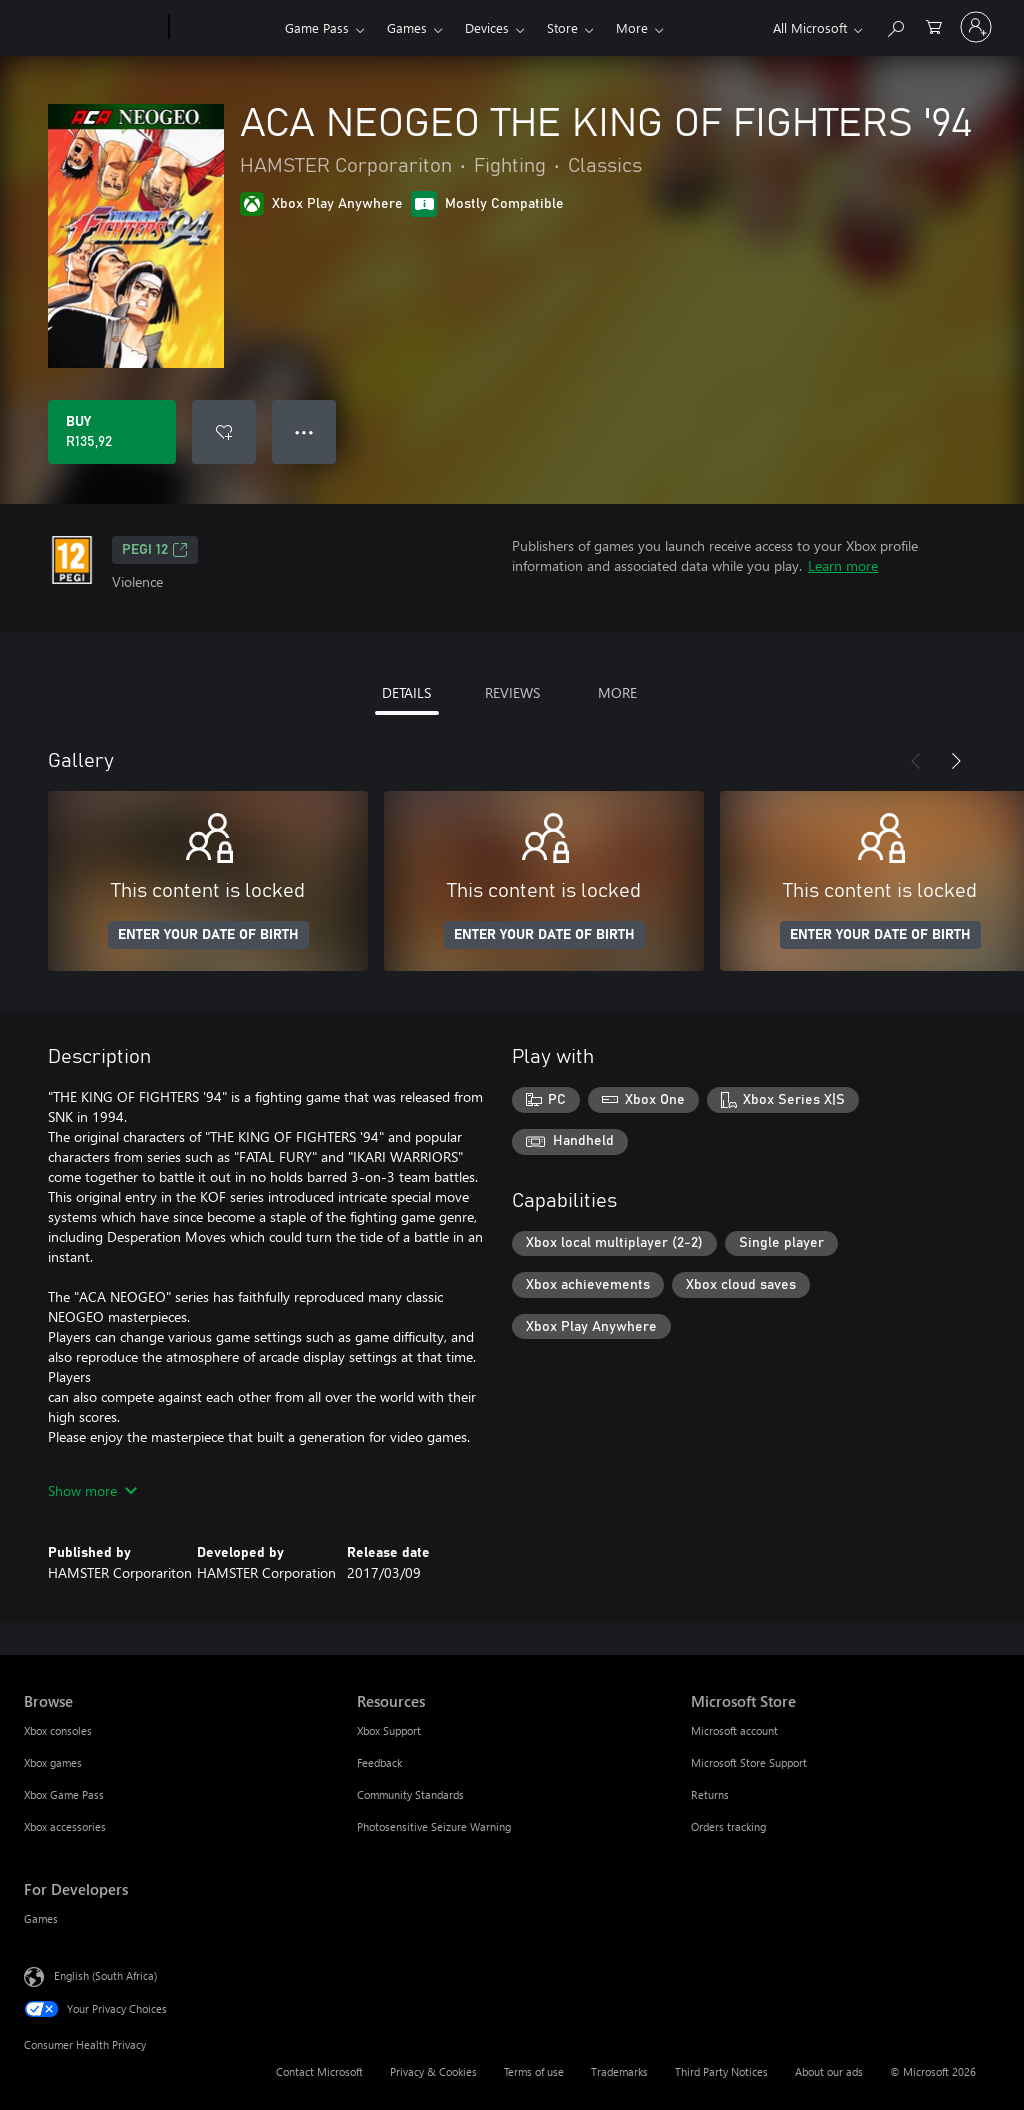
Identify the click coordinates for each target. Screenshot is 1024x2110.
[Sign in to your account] (976, 27)
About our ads (829, 2071)
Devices (487, 27)
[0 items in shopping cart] (934, 25)
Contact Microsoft (319, 2071)
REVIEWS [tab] (512, 692)
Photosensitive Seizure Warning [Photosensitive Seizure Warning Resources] (434, 1826)
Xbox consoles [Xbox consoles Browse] (58, 1730)
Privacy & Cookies (433, 2071)
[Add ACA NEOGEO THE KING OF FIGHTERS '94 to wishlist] (224, 432)
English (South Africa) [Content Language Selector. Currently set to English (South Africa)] (105, 1975)
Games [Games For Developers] (41, 1918)
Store (562, 27)
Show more (92, 1490)
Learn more (843, 565)
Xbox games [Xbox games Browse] (53, 1762)
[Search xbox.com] (895, 25)
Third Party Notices (721, 2071)
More (632, 27)
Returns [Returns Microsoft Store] (710, 1794)
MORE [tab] (617, 692)
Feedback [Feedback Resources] (379, 1762)
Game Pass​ (317, 27)
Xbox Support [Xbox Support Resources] (389, 1730)
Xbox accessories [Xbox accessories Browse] (65, 1826)
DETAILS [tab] (406, 692)
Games (407, 27)
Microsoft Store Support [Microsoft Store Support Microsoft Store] (749, 1762)
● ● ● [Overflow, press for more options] (304, 431)
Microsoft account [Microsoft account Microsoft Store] (734, 1730)
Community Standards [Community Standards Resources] (410, 1794)
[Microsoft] (92, 28)
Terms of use (534, 2071)
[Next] (956, 761)
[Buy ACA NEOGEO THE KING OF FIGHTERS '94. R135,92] (112, 432)
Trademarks (619, 2071)
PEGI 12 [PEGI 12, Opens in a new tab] (155, 550)
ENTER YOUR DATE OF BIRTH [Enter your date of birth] (208, 935)
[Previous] (916, 761)
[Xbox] (224, 28)
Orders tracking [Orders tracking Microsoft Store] (728, 1826)
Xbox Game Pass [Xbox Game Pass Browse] (64, 1794)
